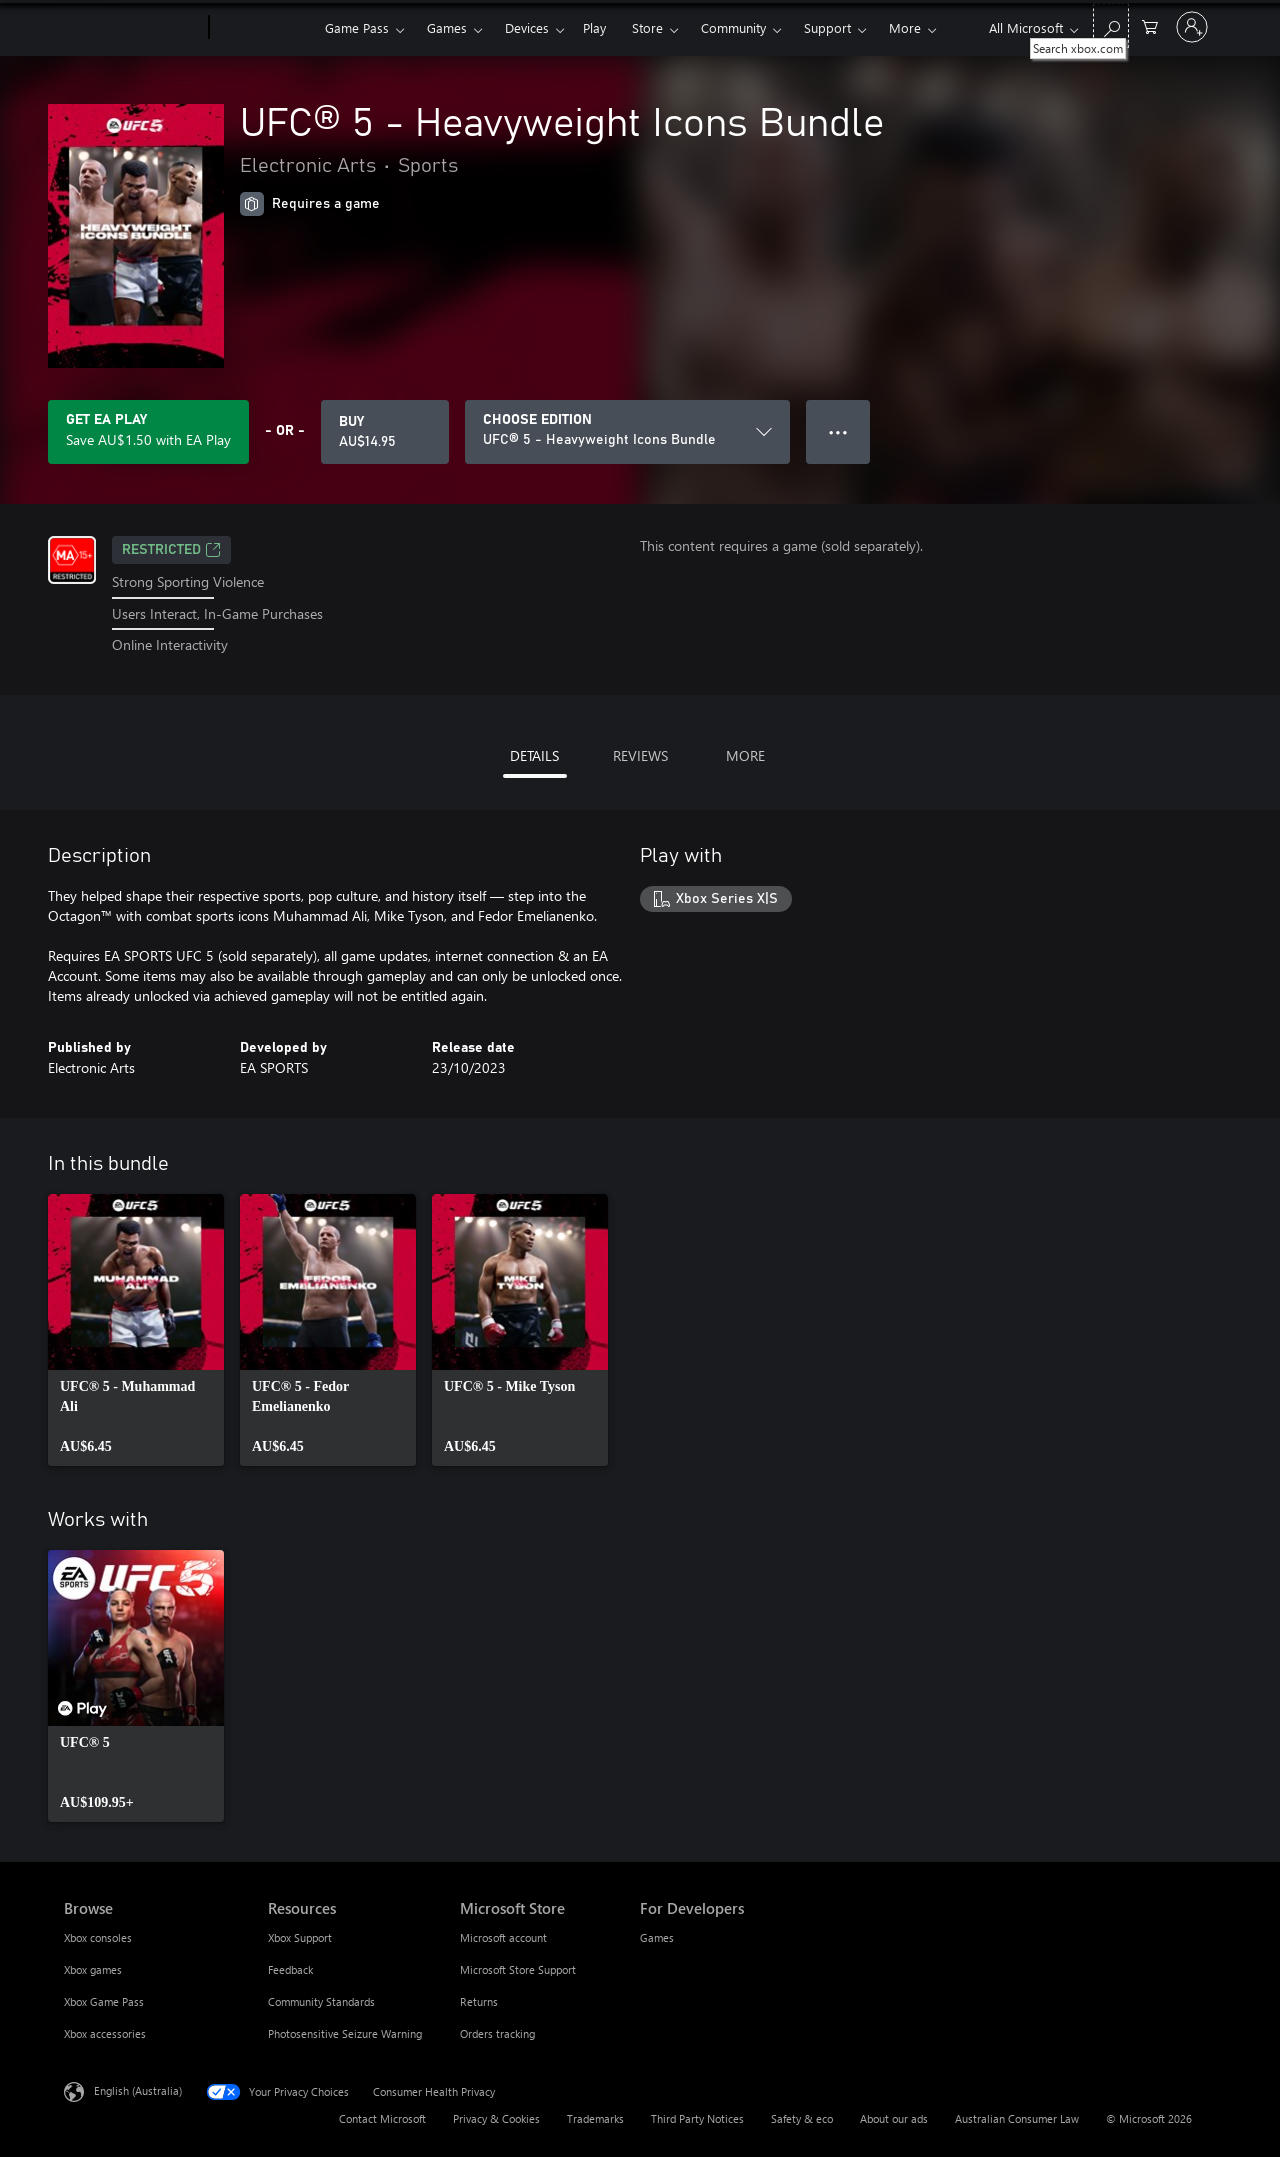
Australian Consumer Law (1017, 2118)
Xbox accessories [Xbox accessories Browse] (105, 2033)
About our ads (894, 2118)
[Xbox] (264, 28)
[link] (136, 1330)
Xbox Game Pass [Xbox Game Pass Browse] (104, 2001)
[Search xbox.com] (1111, 25)
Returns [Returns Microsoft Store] (479, 2001)
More (905, 27)
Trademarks (595, 2118)
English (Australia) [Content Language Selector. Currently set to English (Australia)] (138, 2090)
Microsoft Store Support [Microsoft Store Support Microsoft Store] (518, 1969)
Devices (527, 27)
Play (594, 27)
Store (647, 27)
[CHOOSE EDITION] (627, 432)
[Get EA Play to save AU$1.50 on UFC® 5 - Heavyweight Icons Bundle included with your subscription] (148, 432)
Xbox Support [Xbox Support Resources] (300, 1937)
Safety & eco (802, 2118)
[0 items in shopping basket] (1150, 25)
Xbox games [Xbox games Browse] (93, 1969)
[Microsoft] (132, 28)
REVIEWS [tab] (640, 755)
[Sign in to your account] (1192, 27)
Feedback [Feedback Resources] (290, 1969)
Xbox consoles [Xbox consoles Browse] (98, 1937)
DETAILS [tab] (534, 755)
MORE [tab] (745, 755)
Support (827, 27)
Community (733, 27)
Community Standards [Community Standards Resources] (321, 2001)
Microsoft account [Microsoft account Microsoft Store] (503, 1937)
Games (447, 27)
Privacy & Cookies (496, 2118)
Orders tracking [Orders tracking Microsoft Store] (497, 2033)
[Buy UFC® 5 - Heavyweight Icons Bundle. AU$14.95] (385, 432)
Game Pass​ (357, 27)
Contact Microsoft (382, 2118)
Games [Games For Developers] (657, 1937)
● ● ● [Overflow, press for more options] (838, 431)
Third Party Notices (697, 2118)
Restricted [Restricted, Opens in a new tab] (171, 550)
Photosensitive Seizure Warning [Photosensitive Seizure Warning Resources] (345, 2033)
